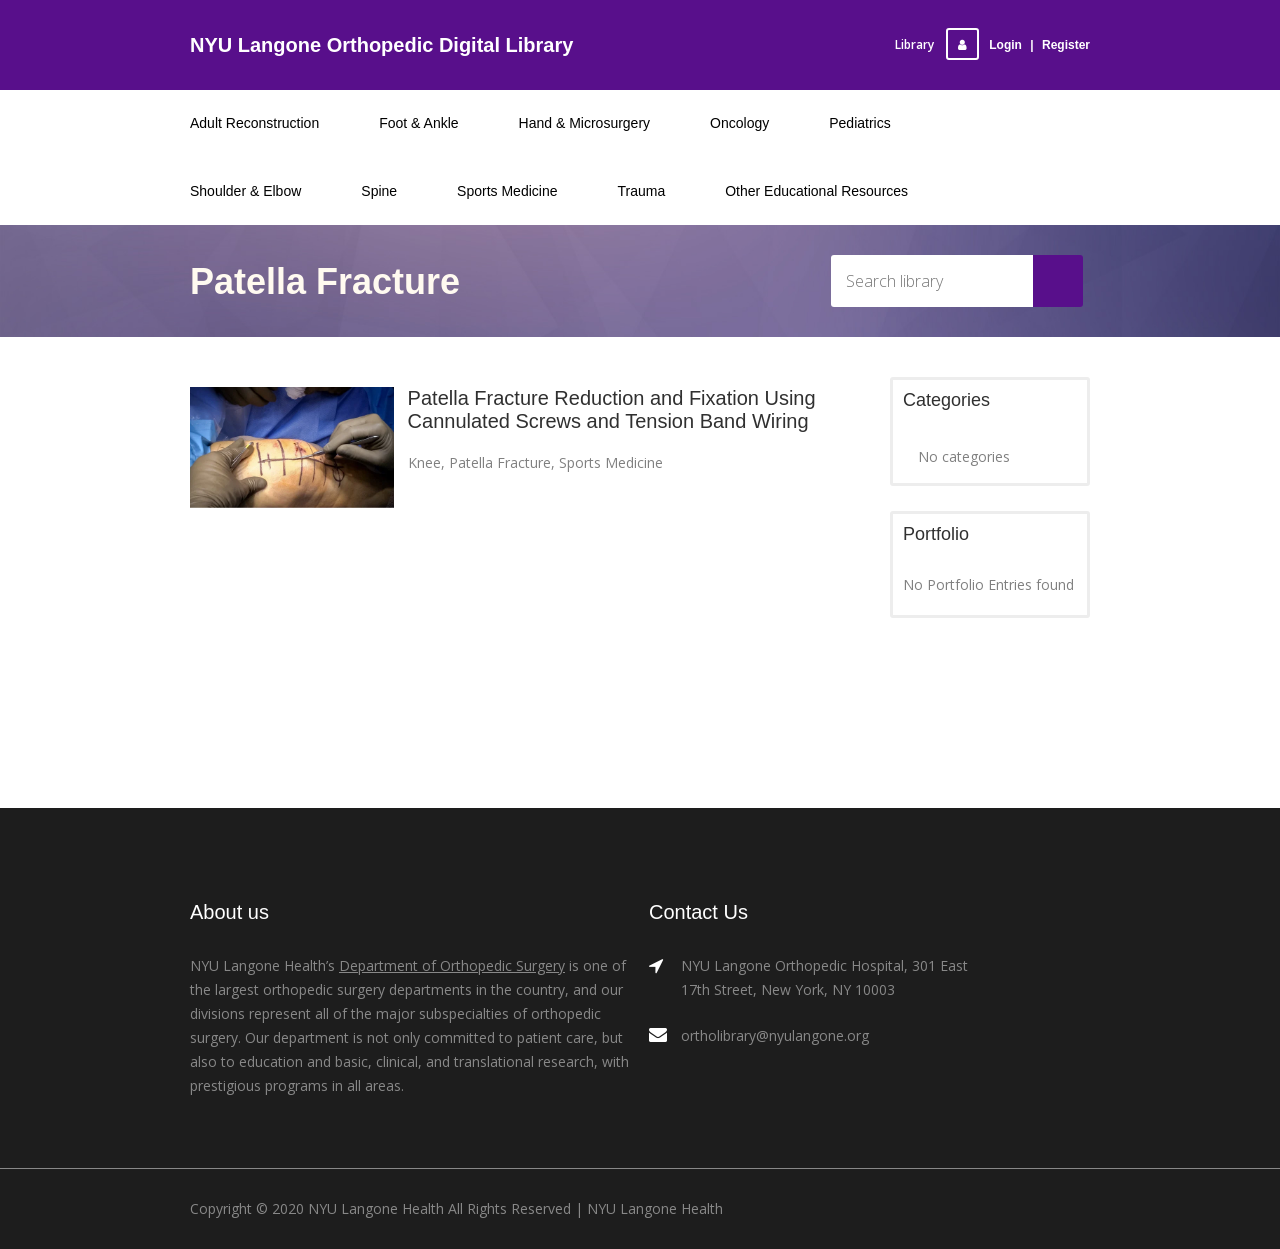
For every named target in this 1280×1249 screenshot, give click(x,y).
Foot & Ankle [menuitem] (418, 123)
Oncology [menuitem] (739, 123)
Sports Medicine (611, 462)
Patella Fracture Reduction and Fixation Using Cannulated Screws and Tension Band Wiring (612, 409)
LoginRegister (1018, 45)
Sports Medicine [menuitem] (507, 191)
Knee (424, 462)
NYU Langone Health (655, 1208)
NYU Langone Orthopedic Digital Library (381, 45)
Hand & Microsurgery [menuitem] (585, 123)
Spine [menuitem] (379, 191)
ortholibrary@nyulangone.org (775, 1035)
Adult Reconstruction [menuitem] (254, 123)
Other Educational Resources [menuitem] (816, 191)
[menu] (640, 157)
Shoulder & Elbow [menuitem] (245, 191)
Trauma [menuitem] (642, 191)
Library (914, 44)
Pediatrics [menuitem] (859, 123)
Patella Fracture (500, 462)
